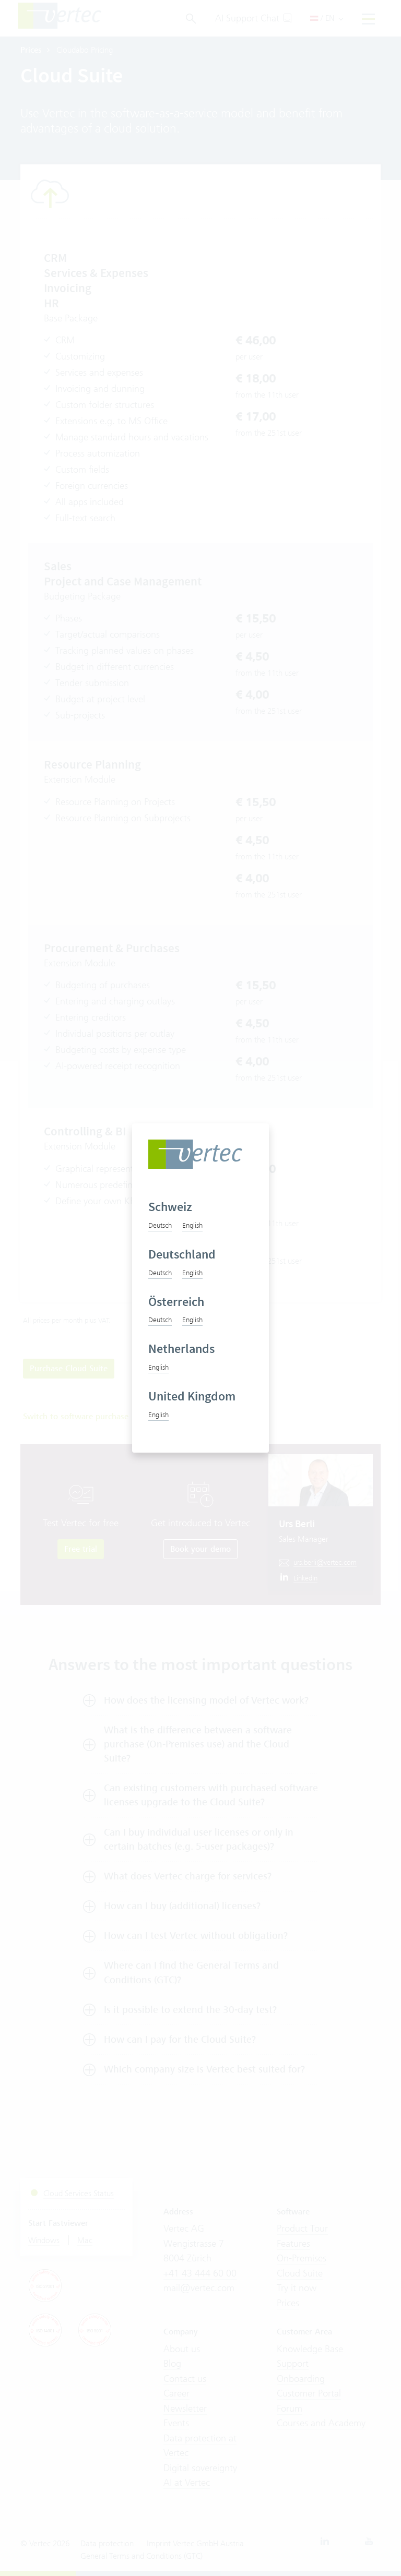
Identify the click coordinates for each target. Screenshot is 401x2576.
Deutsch (160, 1225)
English (192, 1225)
